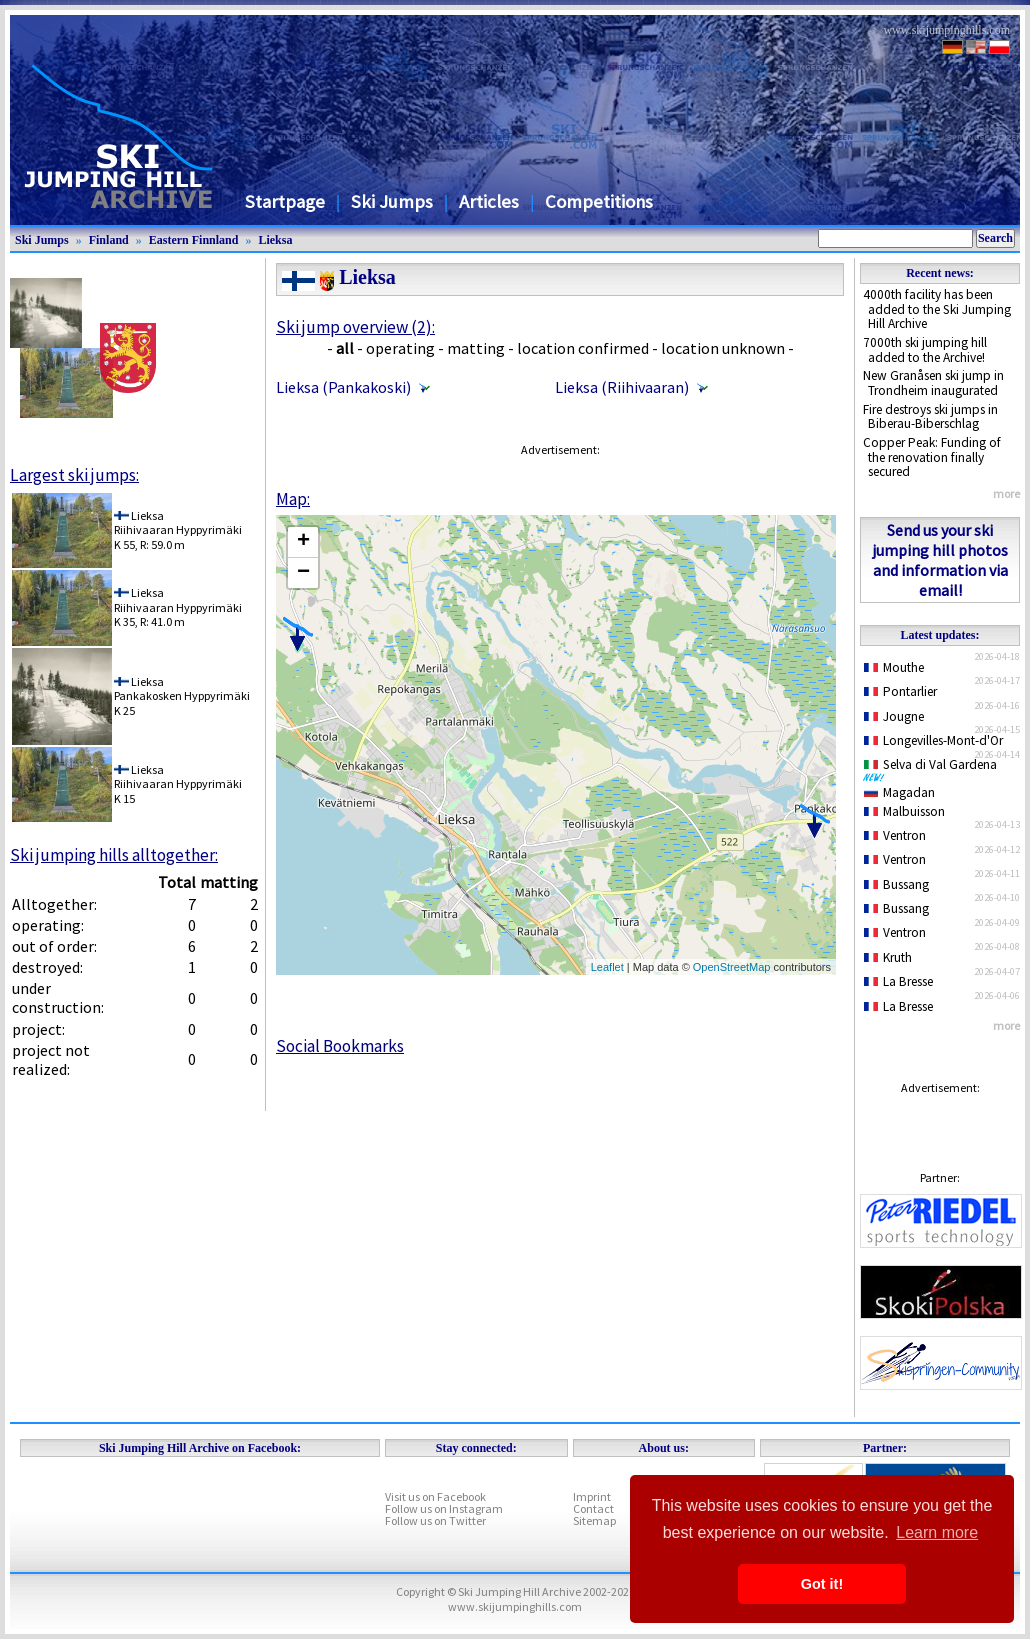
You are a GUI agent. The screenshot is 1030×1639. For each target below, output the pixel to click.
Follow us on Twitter (435, 1520)
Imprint (592, 1496)
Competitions (599, 201)
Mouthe (894, 667)
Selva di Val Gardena (934, 769)
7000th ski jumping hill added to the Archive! (925, 350)
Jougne (894, 716)
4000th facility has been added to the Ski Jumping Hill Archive (937, 309)
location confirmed (583, 348)
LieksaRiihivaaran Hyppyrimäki (178, 522)
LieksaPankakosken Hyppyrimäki (182, 688)
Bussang (896, 884)
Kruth (888, 957)
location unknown (723, 348)
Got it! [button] (822, 1584)
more (1006, 493)
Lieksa (275, 240)
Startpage (285, 201)
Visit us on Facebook (435, 1496)
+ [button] (303, 542)
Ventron (895, 835)
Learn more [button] (937, 1532)
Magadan (899, 792)
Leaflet (607, 967)
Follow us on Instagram (444, 1508)
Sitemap (594, 1520)
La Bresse (898, 981)
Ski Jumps (392, 201)
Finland (109, 240)
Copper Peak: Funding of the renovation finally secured (932, 457)
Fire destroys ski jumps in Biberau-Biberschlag (930, 417)
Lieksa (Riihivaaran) (622, 387)
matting (476, 348)
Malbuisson (904, 811)
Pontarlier (900, 691)
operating (400, 348)
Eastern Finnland (194, 240)
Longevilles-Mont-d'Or (933, 740)
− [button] (303, 573)
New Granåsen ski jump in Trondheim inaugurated (933, 383)
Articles (489, 201)
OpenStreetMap (732, 967)
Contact (593, 1508)
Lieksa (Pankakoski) (343, 387)
